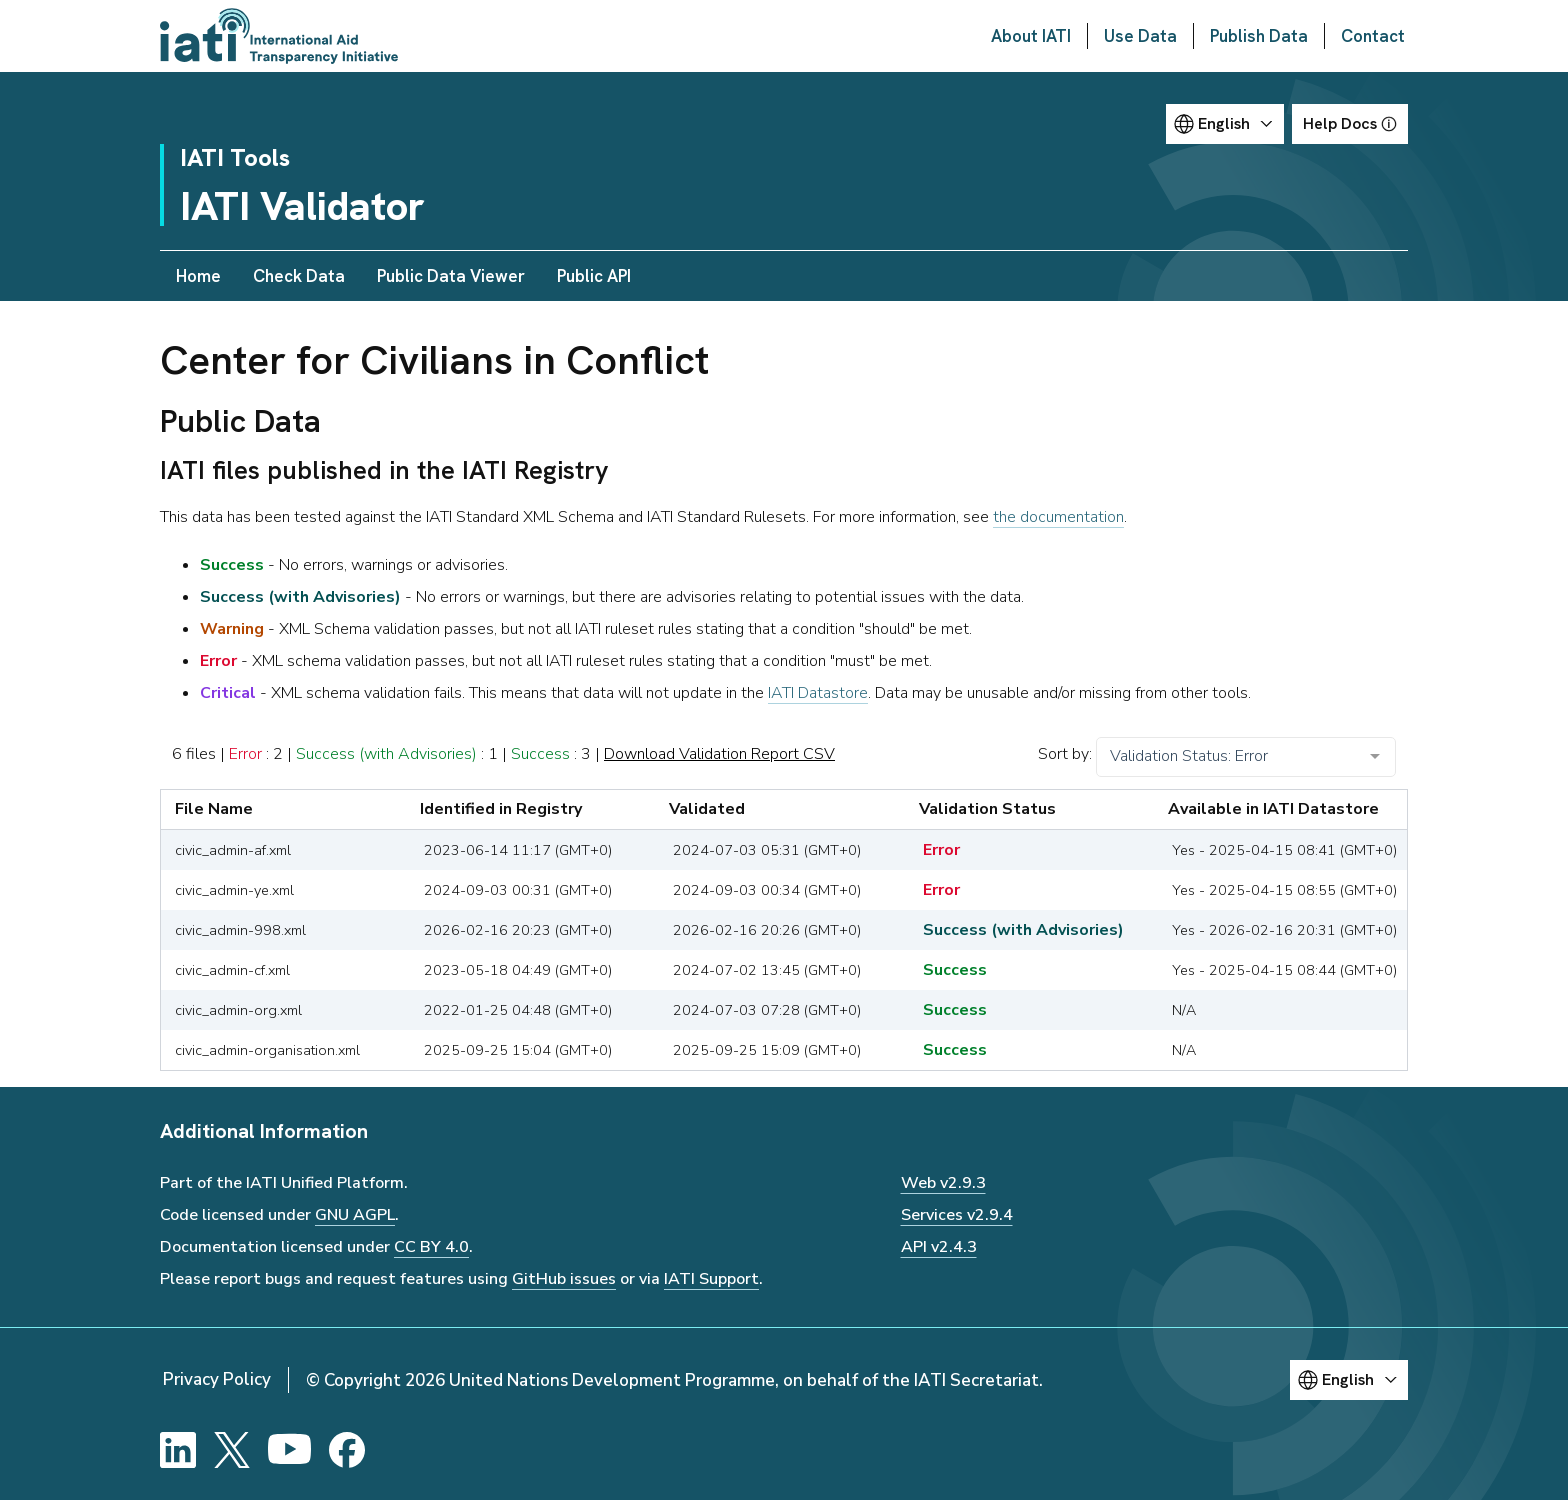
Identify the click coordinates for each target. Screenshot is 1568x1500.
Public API (594, 276)
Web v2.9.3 (943, 1183)
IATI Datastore (818, 693)
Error (245, 754)
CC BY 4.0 (431, 1247)
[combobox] (1246, 757)
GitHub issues (564, 1279)
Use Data (1140, 36)
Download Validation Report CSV (719, 754)
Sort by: (1065, 754)
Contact (1373, 36)
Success (540, 754)
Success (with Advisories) (386, 754)
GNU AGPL (355, 1215)
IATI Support (711, 1279)
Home (198, 276)
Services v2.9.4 (957, 1215)
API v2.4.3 (939, 1247)
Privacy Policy (217, 1379)
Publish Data (1259, 36)
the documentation (1058, 517)
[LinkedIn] (178, 1450)
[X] (232, 1450)
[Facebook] (347, 1450)
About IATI (1031, 36)
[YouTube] (289, 1450)
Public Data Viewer (451, 276)
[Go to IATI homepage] (279, 36)
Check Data (299, 276)
